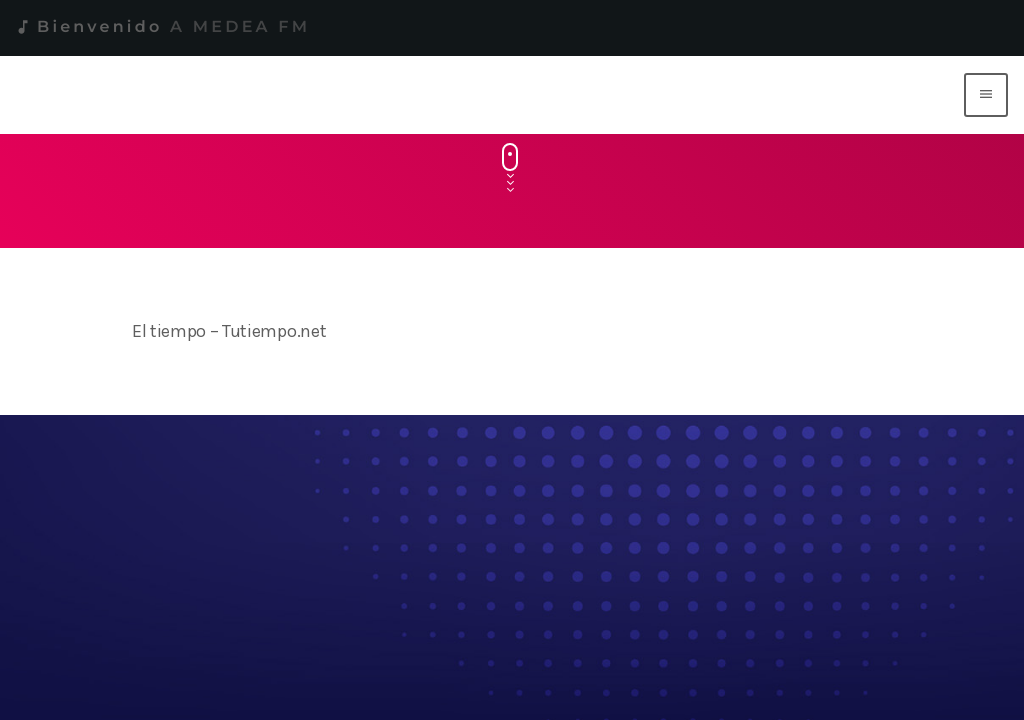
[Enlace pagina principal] (488, 95)
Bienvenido (162, 27)
